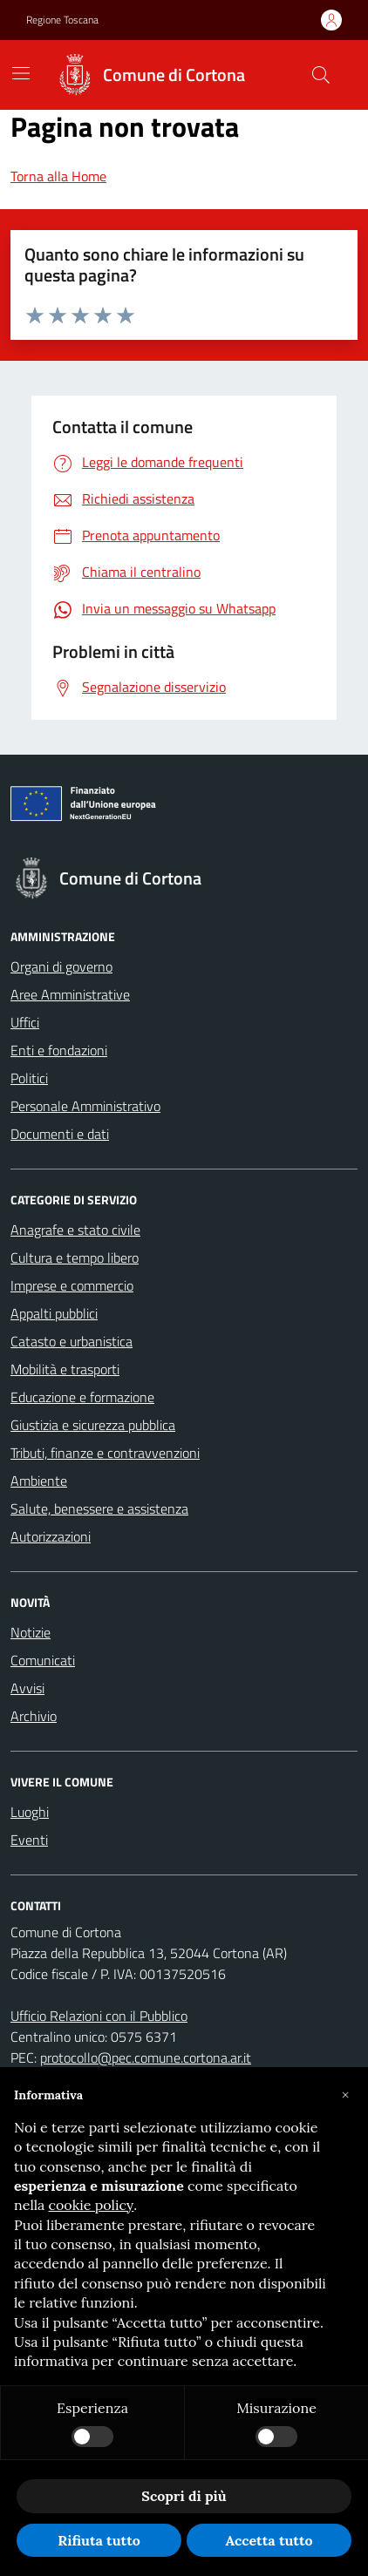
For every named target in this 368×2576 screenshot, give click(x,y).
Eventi (29, 1839)
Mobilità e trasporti (64, 1369)
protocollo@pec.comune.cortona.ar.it (145, 2057)
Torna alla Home (58, 176)
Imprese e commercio (71, 1285)
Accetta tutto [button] (268, 2540)
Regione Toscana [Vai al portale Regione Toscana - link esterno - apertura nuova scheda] (62, 20)
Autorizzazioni (50, 1536)
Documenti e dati (59, 1133)
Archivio (33, 1715)
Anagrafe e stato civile (75, 1229)
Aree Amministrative (70, 994)
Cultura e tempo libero (74, 1257)
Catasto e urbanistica (71, 1341)
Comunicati (42, 1660)
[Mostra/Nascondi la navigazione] (20, 73)
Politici (29, 1078)
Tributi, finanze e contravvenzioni (105, 1452)
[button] (345, 2095)
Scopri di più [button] (183, 2496)
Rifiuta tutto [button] (99, 2540)
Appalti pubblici (54, 1313)
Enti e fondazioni (58, 1050)
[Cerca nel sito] (321, 75)
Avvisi (27, 1688)
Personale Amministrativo (85, 1105)
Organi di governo (61, 966)
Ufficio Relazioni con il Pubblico (98, 2015)
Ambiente (38, 1480)
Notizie (30, 1632)
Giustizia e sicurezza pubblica (92, 1424)
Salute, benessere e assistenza (99, 1508)
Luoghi (29, 1811)
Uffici (24, 1022)
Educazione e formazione (82, 1396)
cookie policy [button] (91, 2204)
